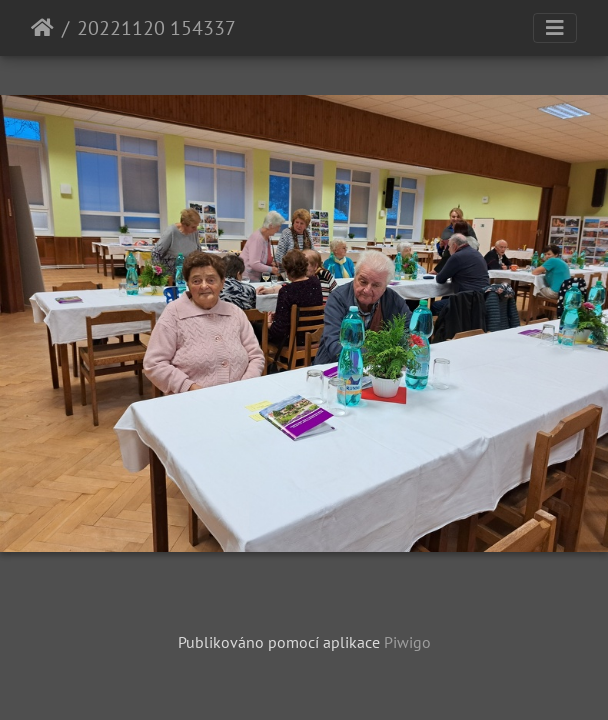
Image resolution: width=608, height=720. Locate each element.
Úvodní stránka (42, 28)
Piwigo (407, 642)
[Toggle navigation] (555, 28)
